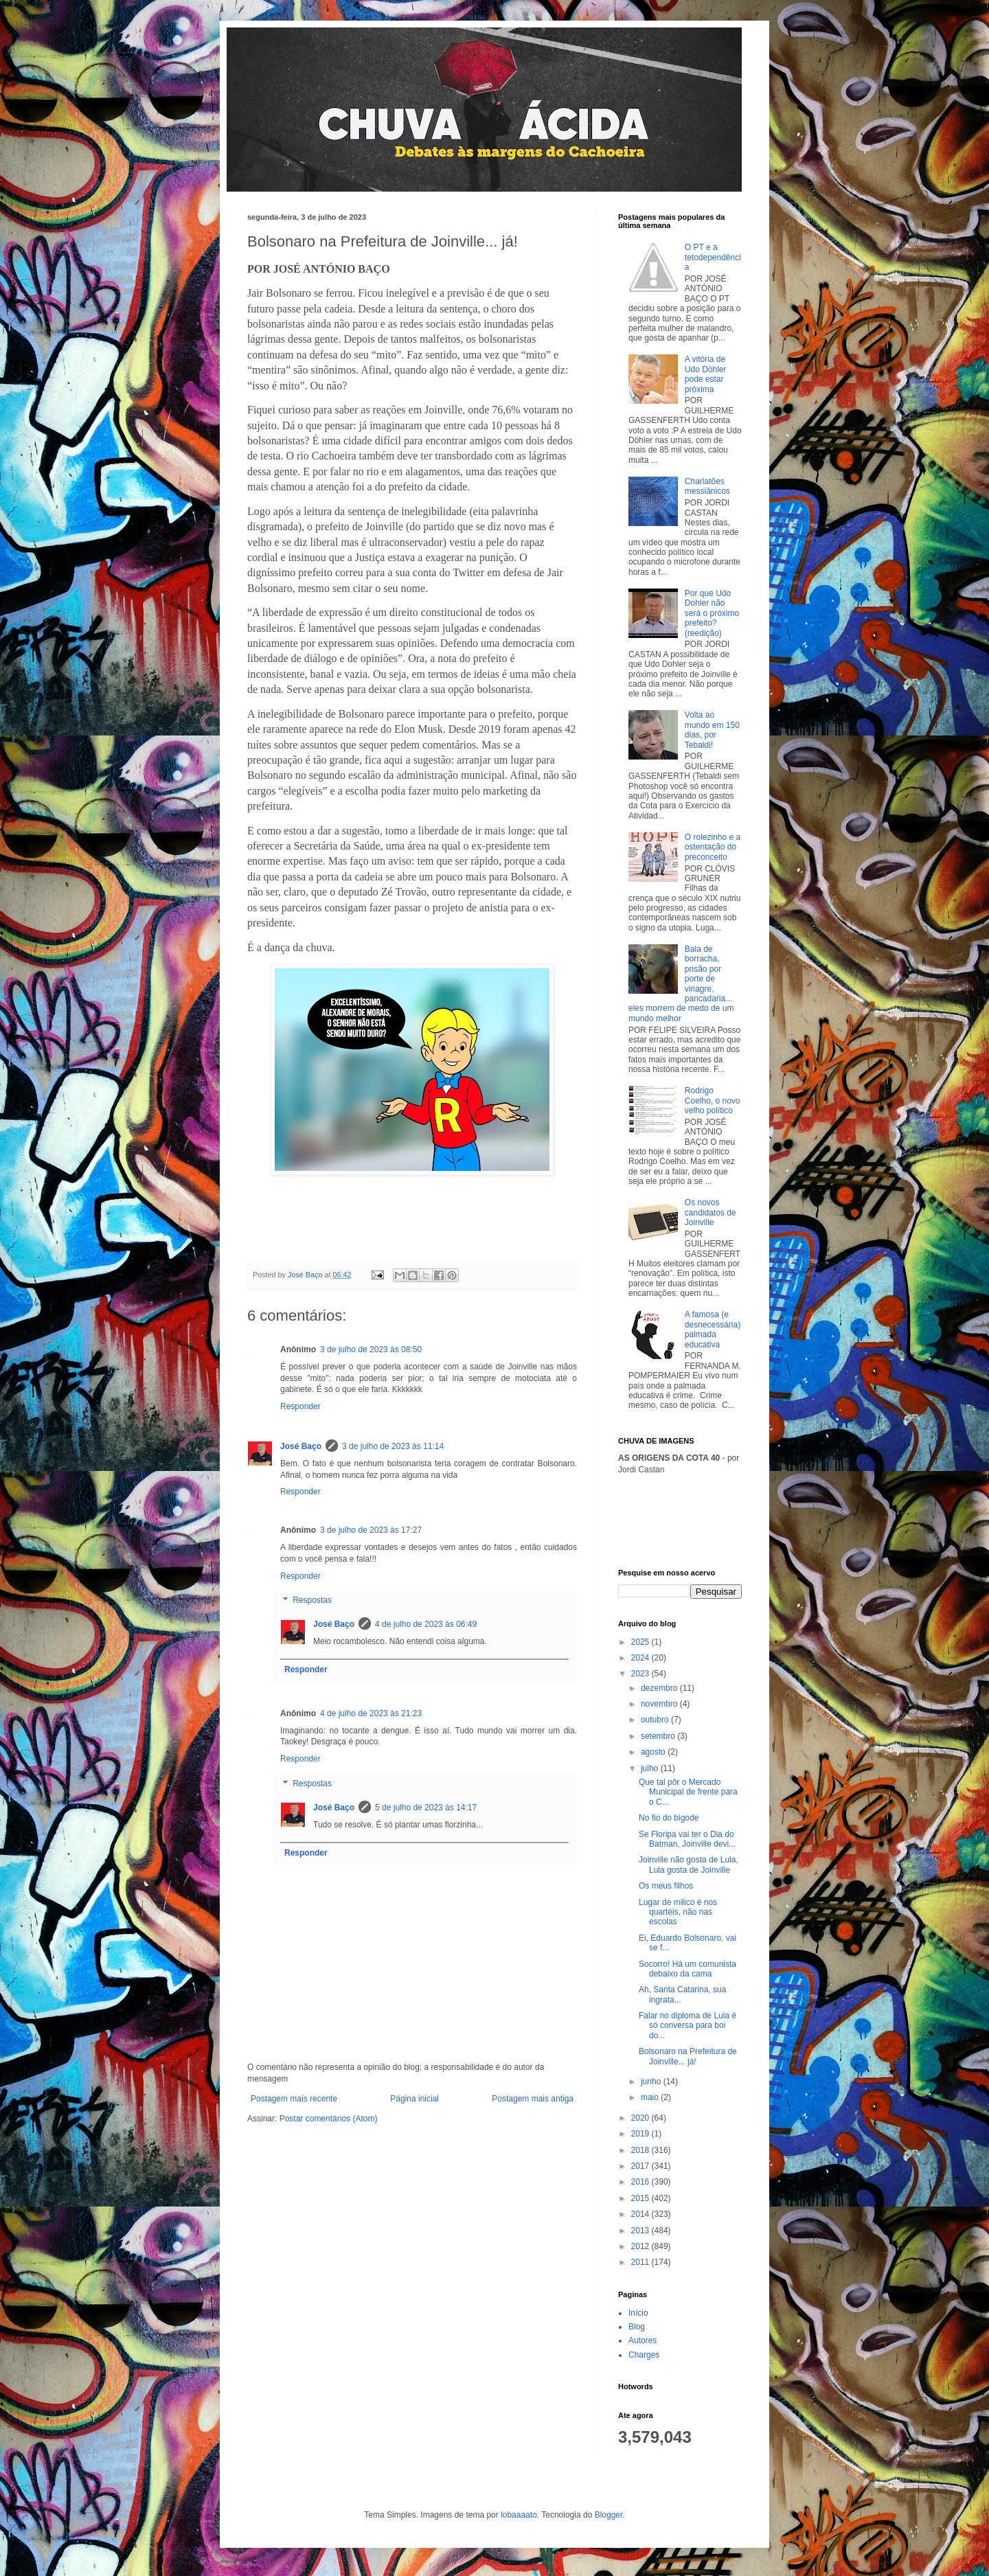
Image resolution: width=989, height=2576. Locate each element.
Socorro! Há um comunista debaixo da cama (687, 1969)
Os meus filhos (666, 1886)
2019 (641, 2134)
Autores (642, 2340)
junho (652, 2081)
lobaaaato (519, 2515)
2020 (641, 2118)
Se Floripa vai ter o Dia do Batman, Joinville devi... (687, 1839)
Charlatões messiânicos (707, 486)
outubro (656, 1719)
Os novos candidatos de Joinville (710, 1212)
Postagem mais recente (294, 2099)
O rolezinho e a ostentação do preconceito (712, 847)
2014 (641, 2214)
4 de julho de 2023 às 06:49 (426, 1624)
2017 (641, 2166)
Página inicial (414, 2099)
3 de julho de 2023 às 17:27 (371, 1530)
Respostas (312, 1601)
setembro (659, 1736)
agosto (654, 1752)
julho (651, 1768)
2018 (641, 2150)
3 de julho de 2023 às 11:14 (393, 1446)
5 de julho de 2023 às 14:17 (426, 1807)
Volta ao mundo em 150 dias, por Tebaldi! (712, 729)
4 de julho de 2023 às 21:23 (371, 1713)
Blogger (609, 2515)
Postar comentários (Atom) (329, 2118)
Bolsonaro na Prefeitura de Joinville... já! (688, 2056)
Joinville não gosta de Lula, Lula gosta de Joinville (688, 1864)
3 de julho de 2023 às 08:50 (371, 1349)
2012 (641, 2246)
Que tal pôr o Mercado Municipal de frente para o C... (688, 1792)
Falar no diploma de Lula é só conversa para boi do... (687, 2025)
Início (638, 2313)
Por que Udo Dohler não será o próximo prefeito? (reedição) (712, 613)
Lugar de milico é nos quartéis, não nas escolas (678, 1912)
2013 (641, 2230)
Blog (636, 2327)
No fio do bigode (668, 1818)
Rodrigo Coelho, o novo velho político (712, 1100)
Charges (643, 2355)
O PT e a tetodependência (713, 257)
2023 (641, 1673)
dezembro (660, 1688)
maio (651, 2097)
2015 (641, 2198)
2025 (641, 1642)
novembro (660, 1704)
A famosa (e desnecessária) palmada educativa (712, 1329)
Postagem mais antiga (532, 2099)
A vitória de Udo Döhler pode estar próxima (706, 374)
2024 (641, 1658)
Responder (300, 1406)
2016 (641, 2182)
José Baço (300, 1446)
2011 (641, 2262)
